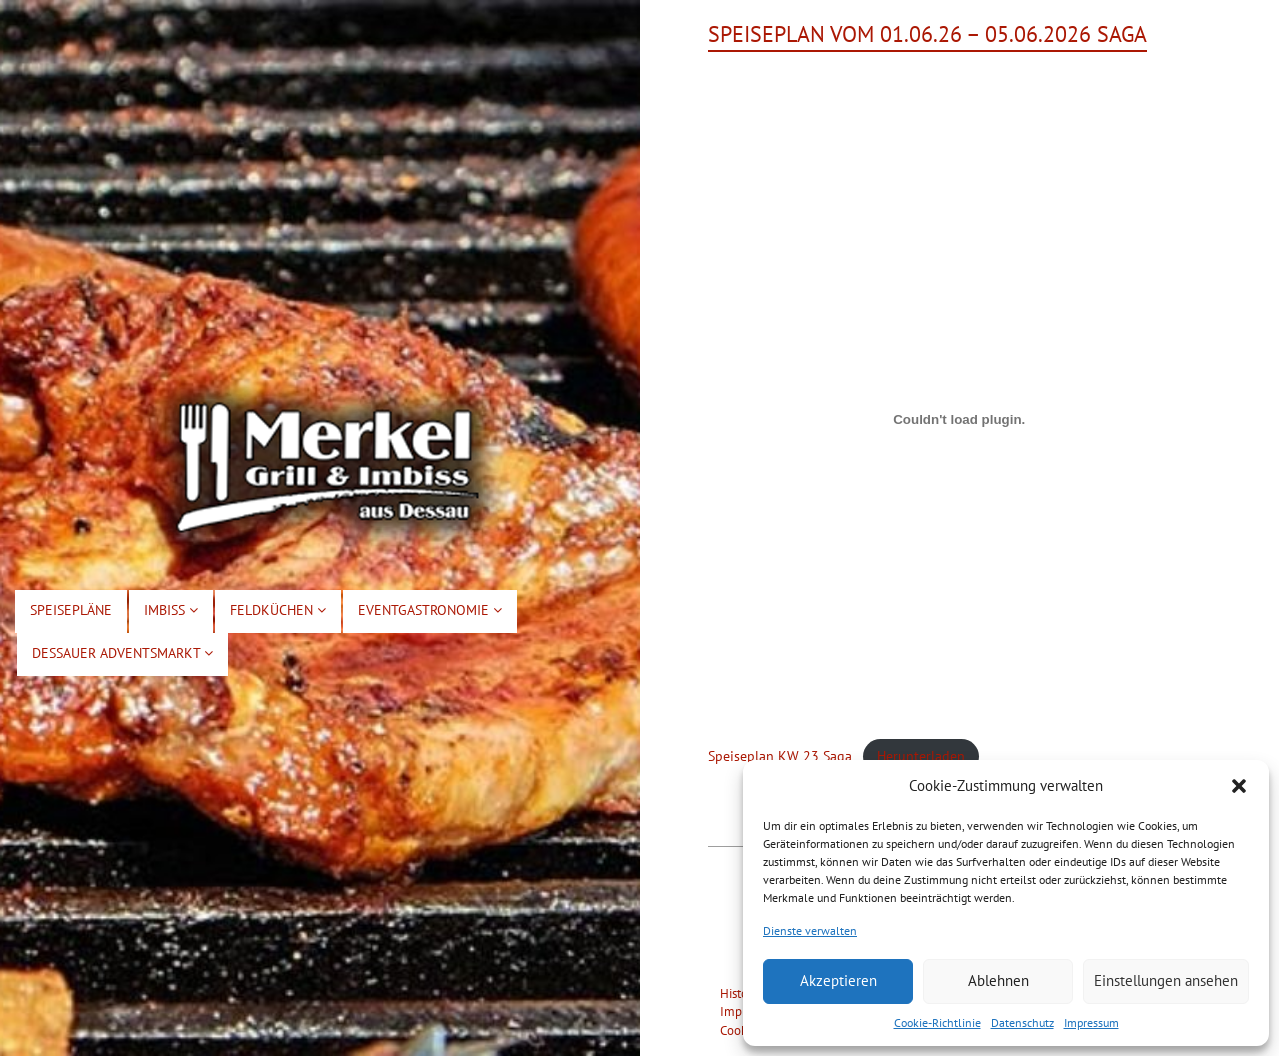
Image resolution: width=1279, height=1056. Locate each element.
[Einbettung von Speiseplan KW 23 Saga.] (959, 419)
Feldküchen (278, 610)
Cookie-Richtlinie (937, 1022)
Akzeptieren (838, 980)
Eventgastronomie (430, 610)
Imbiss (171, 610)
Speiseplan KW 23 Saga (780, 755)
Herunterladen (921, 755)
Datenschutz (1022, 1022)
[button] (1239, 786)
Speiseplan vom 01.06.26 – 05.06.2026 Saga (927, 34)
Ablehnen (998, 980)
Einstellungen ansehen (1166, 980)
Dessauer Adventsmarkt (122, 653)
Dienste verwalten (810, 930)
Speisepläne (71, 610)
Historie (741, 993)
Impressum (1091, 1022)
